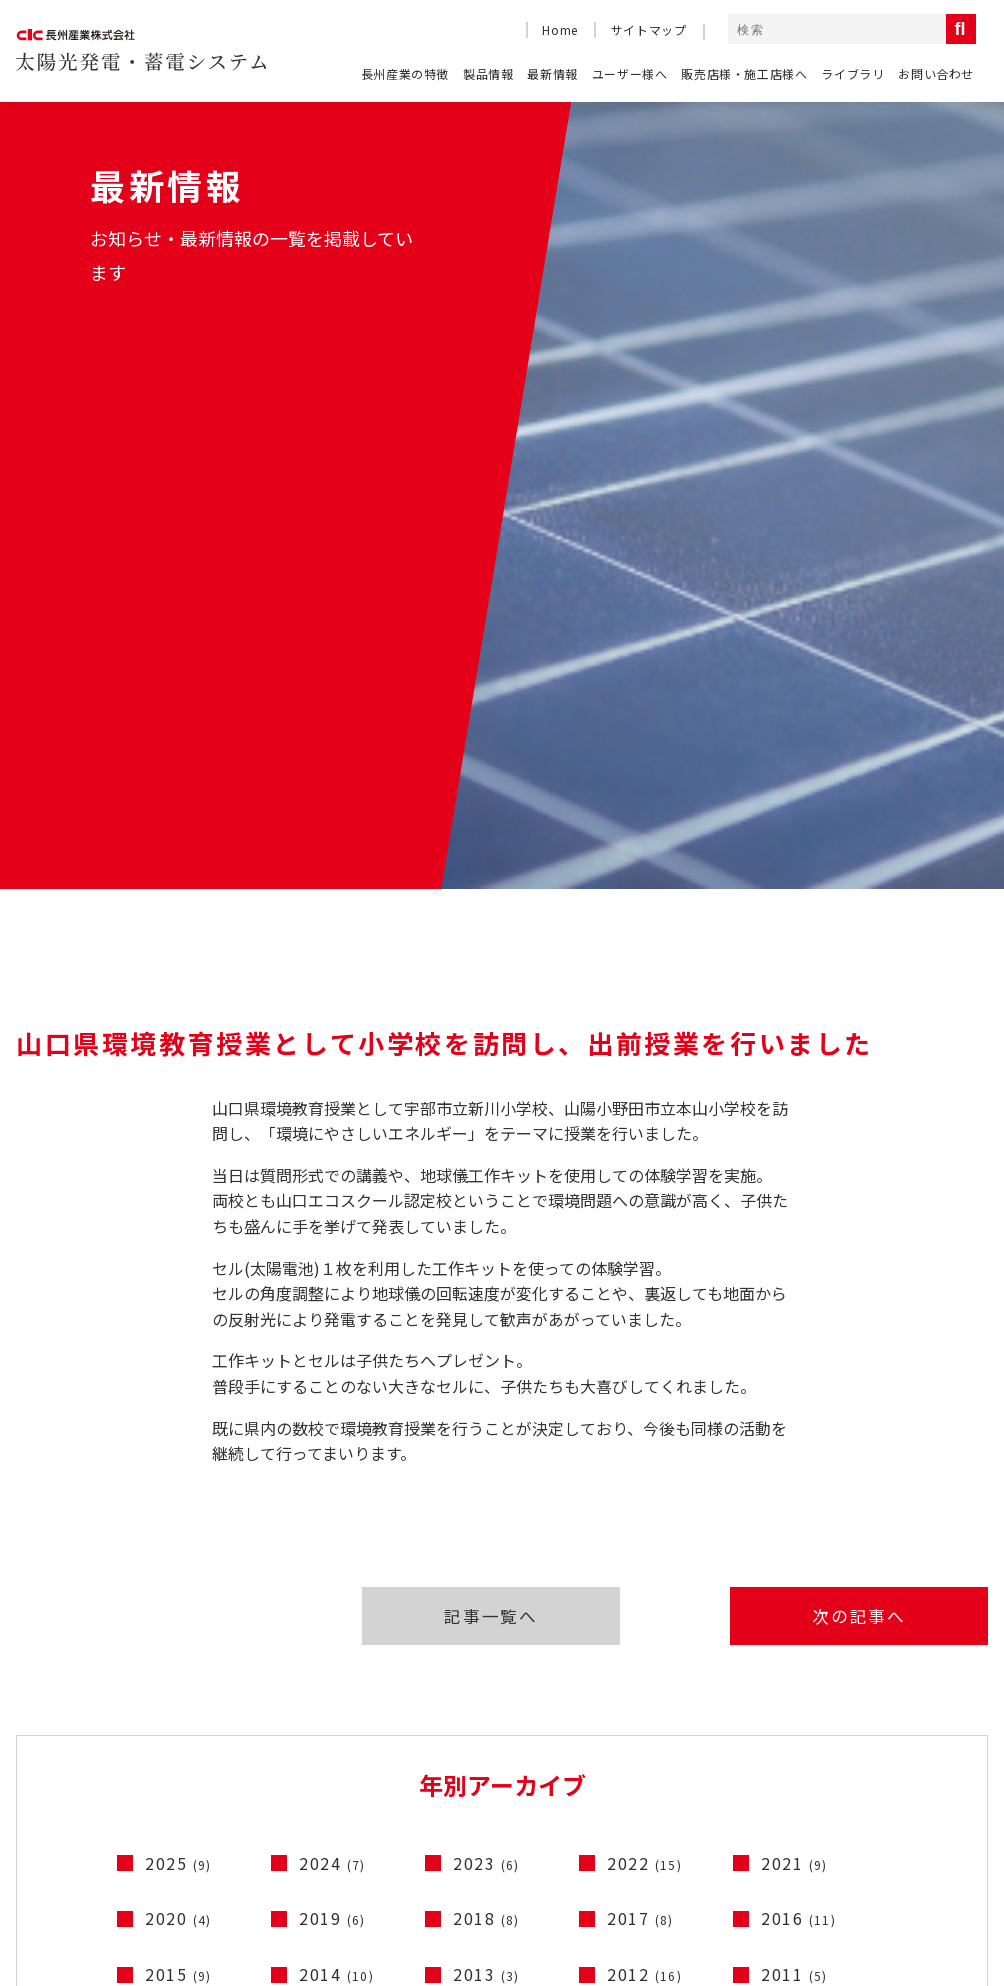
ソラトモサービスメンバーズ (345, 1722)
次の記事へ (868, 1071)
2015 (178, 1432)
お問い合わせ (936, 73)
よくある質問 (62, 1722)
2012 (644, 1432)
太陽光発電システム (928, 1720)
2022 (644, 1321)
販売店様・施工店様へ (744, 73)
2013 (486, 1432)
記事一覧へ (485, 1071)
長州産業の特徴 (405, 73)
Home (559, 29)
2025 (178, 1321)
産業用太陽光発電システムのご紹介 (369, 1683)
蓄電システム (908, 1749)
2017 (640, 1376)
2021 (794, 1321)
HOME (39, 1683)
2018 (486, 1376)
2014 (336, 1432)
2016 (798, 1376)
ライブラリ (852, 73)
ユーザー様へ (630, 73)
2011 (794, 1432)
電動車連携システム (928, 1778)
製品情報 (488, 73)
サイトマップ (649, 29)
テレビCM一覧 (679, 1683)
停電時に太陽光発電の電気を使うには (377, 1760)
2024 (332, 1321)
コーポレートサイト (742, 1878)
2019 (332, 1376)
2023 (486, 1321)
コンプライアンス (905, 1878)
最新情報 (552, 73)
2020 (178, 1376)
